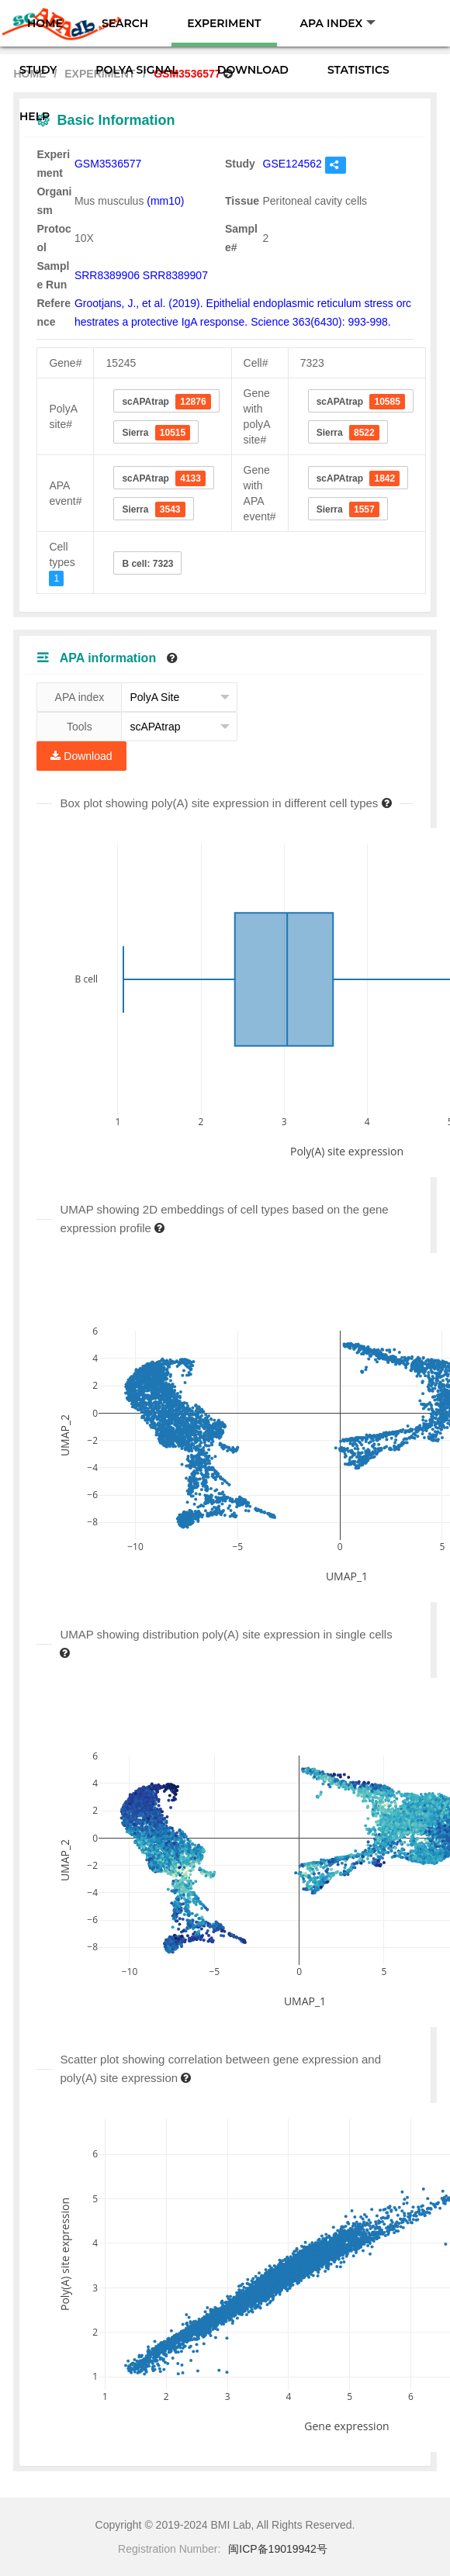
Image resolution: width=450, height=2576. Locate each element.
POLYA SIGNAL (136, 70)
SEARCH (125, 23)
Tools (79, 726)
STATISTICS (358, 70)
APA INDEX (338, 23)
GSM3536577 (107, 163)
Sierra (156, 432)
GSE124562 (292, 163)
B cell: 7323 (147, 563)
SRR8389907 (175, 275)
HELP (34, 116)
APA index (80, 697)
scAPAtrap (166, 401)
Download (81, 756)
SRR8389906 (107, 275)
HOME (45, 23)
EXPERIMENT (224, 23)
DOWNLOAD (253, 70)
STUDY (38, 70)
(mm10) (165, 201)
